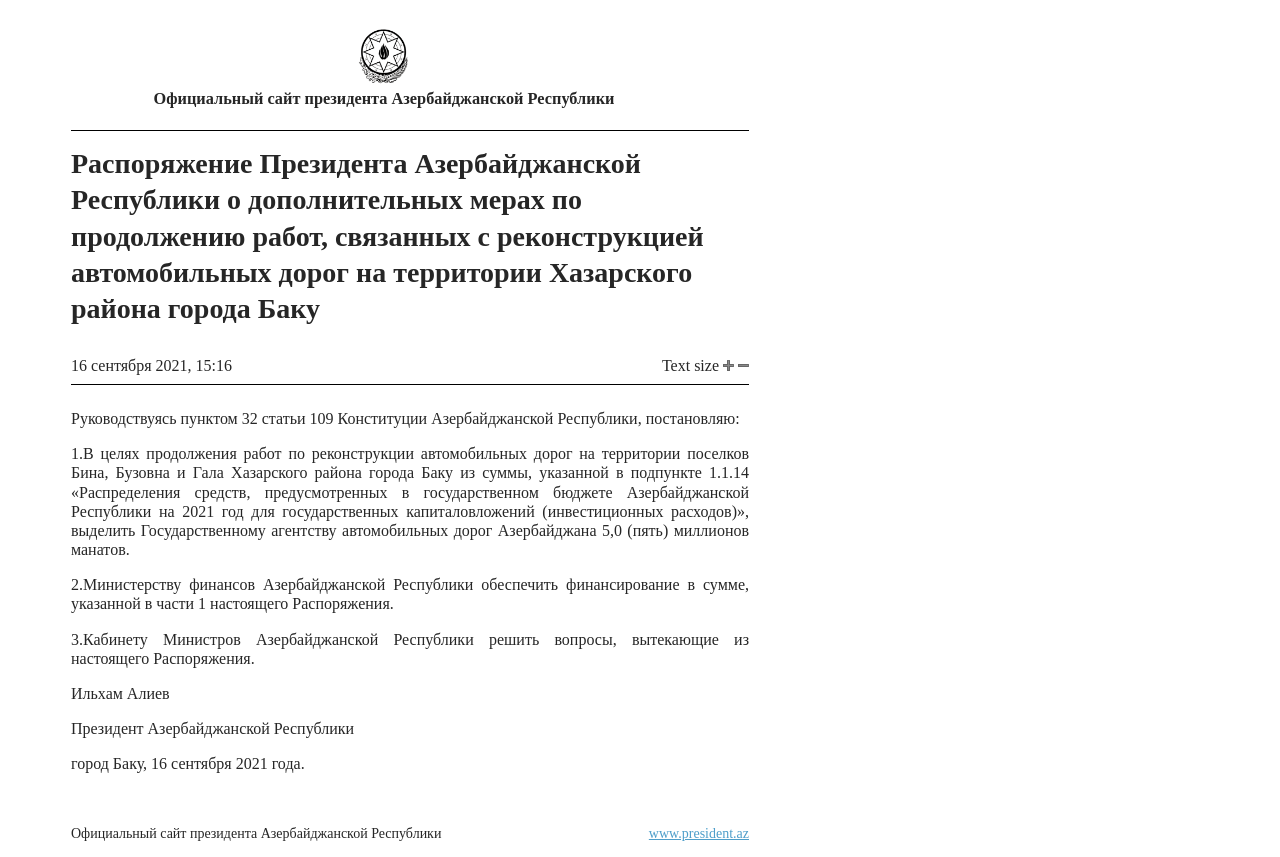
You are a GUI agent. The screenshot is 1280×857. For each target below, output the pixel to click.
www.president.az (699, 833)
